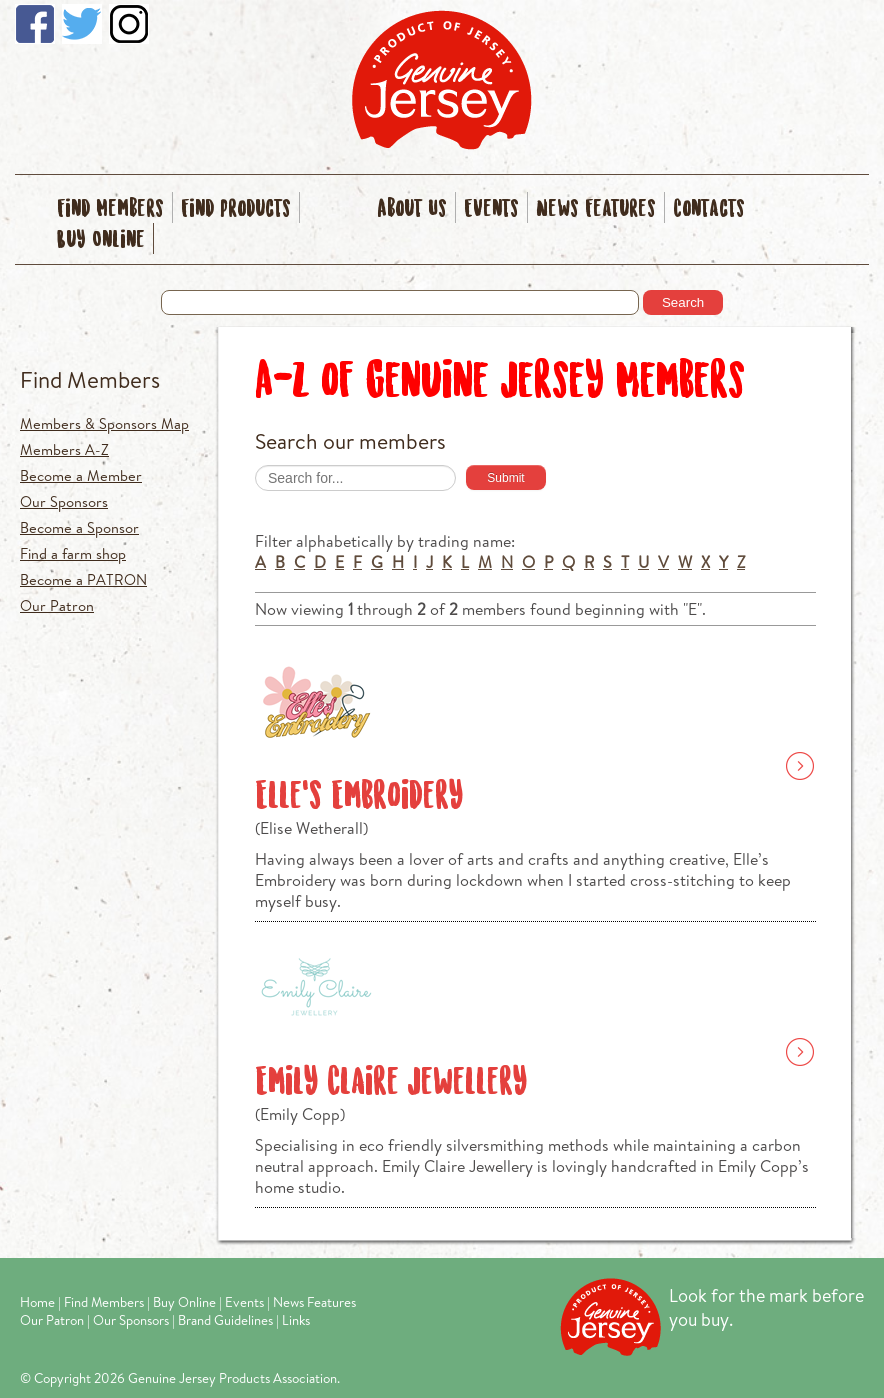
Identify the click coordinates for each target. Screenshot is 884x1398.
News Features (596, 209)
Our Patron (57, 605)
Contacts (709, 209)
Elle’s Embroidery (359, 796)
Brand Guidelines (225, 1320)
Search (683, 302)
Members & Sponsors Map (104, 423)
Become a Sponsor (79, 527)
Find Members (110, 209)
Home (37, 1302)
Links (296, 1320)
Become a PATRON (83, 579)
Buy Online (101, 240)
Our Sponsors (64, 501)
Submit (505, 478)
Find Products (236, 209)
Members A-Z (64, 449)
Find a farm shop (73, 553)
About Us (412, 209)
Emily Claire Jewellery (391, 1082)
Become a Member (81, 475)
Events (491, 209)
